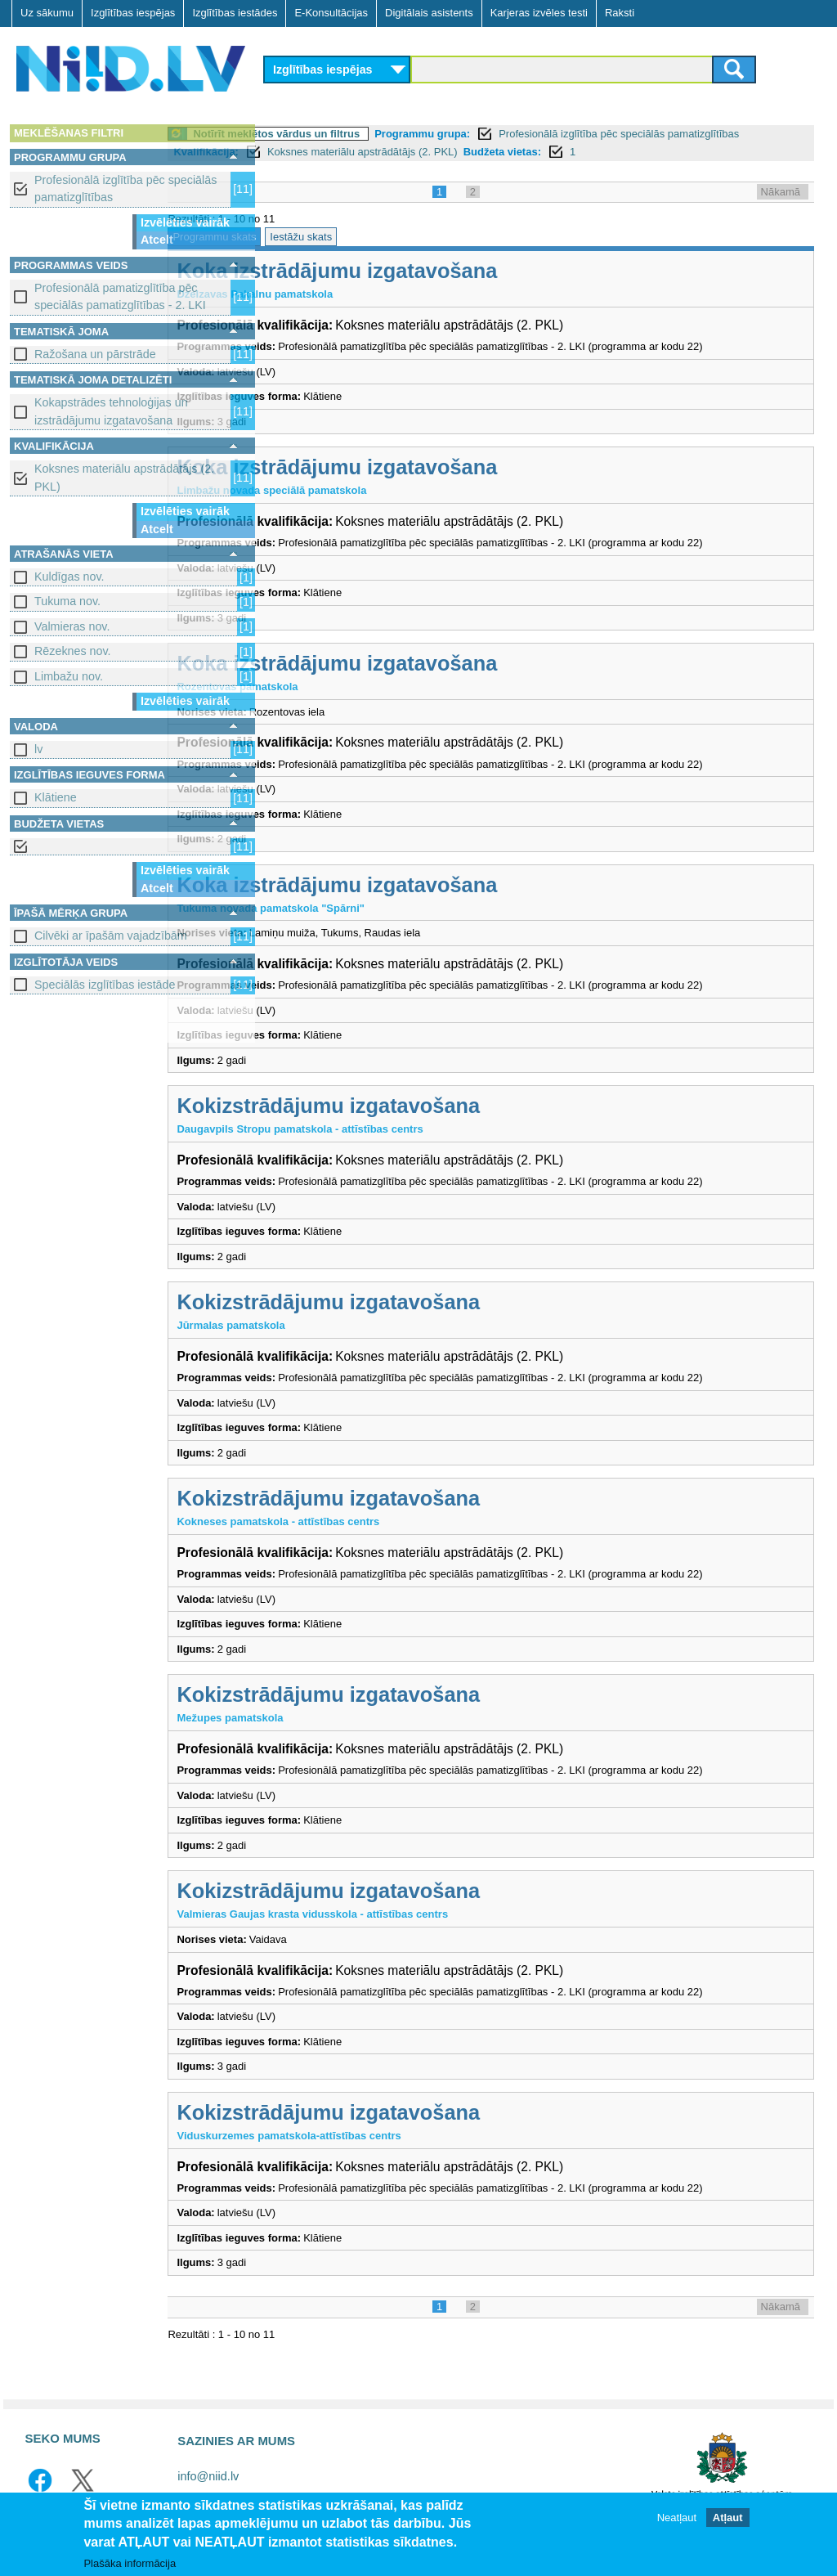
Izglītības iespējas (133, 13)
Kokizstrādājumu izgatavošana (428, 1105)
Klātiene (55, 797)
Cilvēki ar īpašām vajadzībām (110, 935)
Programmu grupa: (523, 134)
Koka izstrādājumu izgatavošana (437, 270)
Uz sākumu (47, 13)
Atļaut (728, 2517)
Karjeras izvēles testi (539, 13)
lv (38, 749)
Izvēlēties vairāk (185, 222)
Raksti (619, 13)
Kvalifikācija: (381, 152)
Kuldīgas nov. (69, 576)
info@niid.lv (208, 2476)
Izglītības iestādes (234, 13)
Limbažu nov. (68, 676)
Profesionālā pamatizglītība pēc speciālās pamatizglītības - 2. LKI (120, 296)
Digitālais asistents (429, 13)
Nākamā (780, 192)
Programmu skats (314, 237)
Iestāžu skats (401, 237)
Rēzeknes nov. (72, 650)
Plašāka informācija (129, 2563)
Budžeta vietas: (676, 152)
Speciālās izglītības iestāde (104, 984)
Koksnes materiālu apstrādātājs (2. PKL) (124, 477)
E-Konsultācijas (331, 13)
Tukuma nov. (67, 601)
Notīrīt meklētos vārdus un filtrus (376, 134)
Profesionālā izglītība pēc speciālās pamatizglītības (125, 188)
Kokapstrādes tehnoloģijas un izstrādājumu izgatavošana (111, 411)
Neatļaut (676, 2517)
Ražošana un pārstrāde (95, 354)
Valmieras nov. (72, 626)
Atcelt (157, 239)
